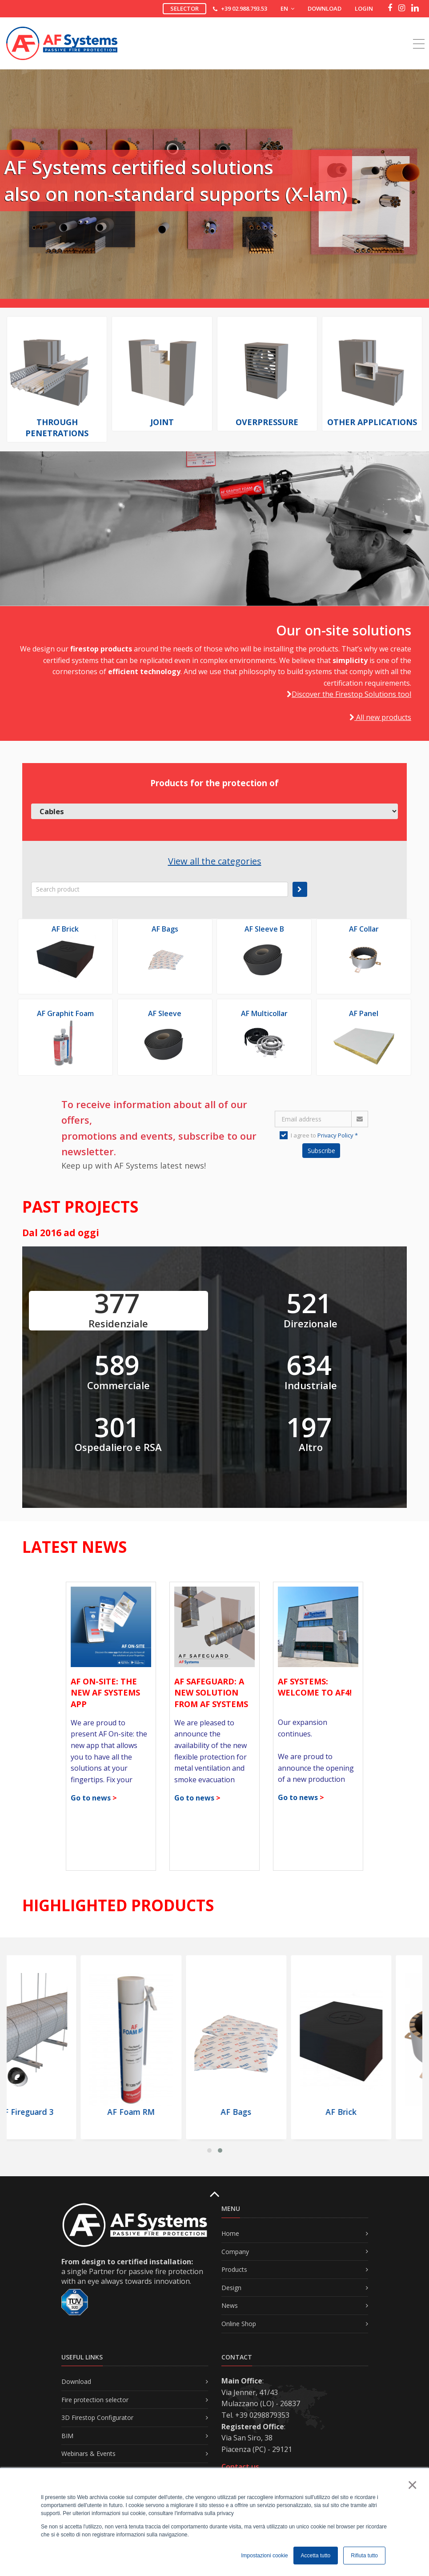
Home (230, 2233)
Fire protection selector (94, 2399)
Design (231, 2287)
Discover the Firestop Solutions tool (351, 694)
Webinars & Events (88, 2453)
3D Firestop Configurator (97, 2417)
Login (364, 8)
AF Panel (363, 1013)
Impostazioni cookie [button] (264, 2555)
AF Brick (65, 929)
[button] (209, 2150)
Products (234, 2269)
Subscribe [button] (321, 1150)
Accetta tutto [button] (316, 2555)
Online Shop (238, 2323)
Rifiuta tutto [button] (364, 2555)
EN (287, 8)
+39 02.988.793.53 (244, 8)
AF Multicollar (264, 1013)
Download (324, 8)
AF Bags (165, 929)
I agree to (319, 1135)
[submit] (300, 889)
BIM (67, 2435)
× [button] (412, 2485)
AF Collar (364, 929)
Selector (184, 8)
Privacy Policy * (337, 1135)
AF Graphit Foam (65, 1013)
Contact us (240, 2467)
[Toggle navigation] (419, 33)
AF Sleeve (164, 1013)
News (229, 2305)
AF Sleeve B (264, 929)
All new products (380, 717)
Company (235, 2251)
